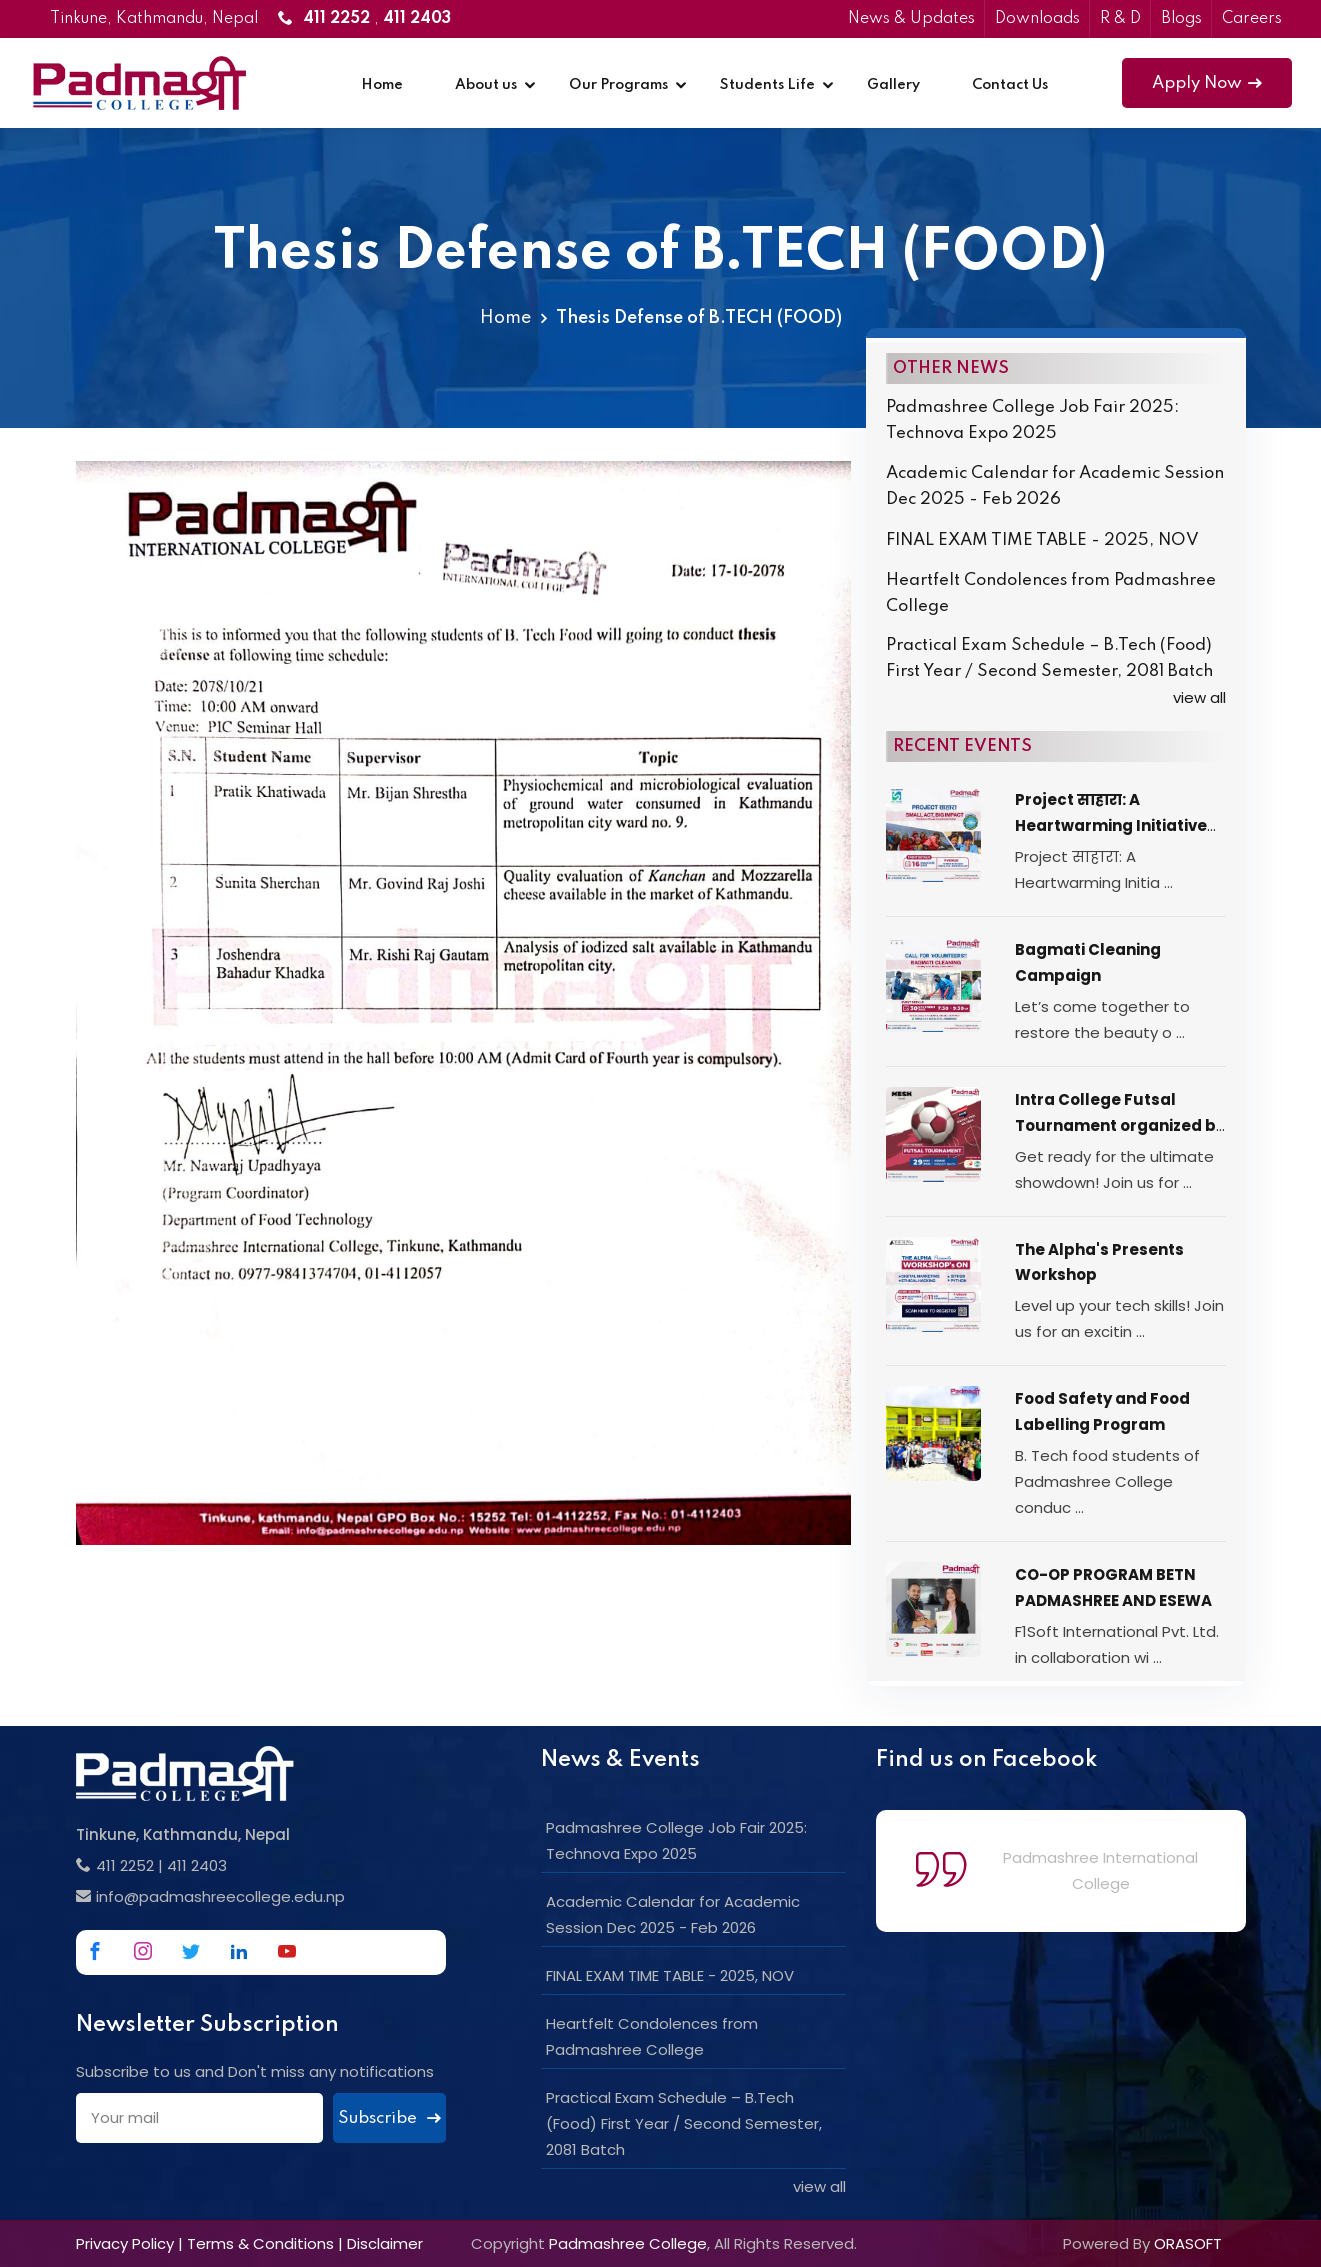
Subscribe (389, 2118)
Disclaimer (385, 2243)
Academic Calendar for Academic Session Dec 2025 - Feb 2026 (1055, 486)
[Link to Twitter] (191, 1951)
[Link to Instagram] (143, 1951)
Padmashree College (628, 2243)
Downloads (1037, 19)
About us (486, 85)
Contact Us (1010, 85)
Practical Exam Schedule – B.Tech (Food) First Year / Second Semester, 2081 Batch (1049, 658)
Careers (1252, 19)
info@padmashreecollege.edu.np (220, 1896)
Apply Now (1207, 83)
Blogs (1181, 19)
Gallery (893, 85)
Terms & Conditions (260, 2243)
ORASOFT (1188, 2243)
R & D (1120, 19)
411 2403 (197, 1865)
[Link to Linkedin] (239, 1951)
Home (382, 85)
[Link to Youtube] (287, 1951)
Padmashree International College (1100, 1870)
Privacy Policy (125, 2243)
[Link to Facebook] (95, 1951)
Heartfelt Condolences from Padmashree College (1051, 593)
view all (1199, 697)
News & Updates (911, 19)
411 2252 (125, 1865)
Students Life (767, 85)
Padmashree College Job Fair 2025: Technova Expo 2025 (1032, 420)
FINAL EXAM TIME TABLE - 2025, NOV (1042, 540)
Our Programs (618, 85)
